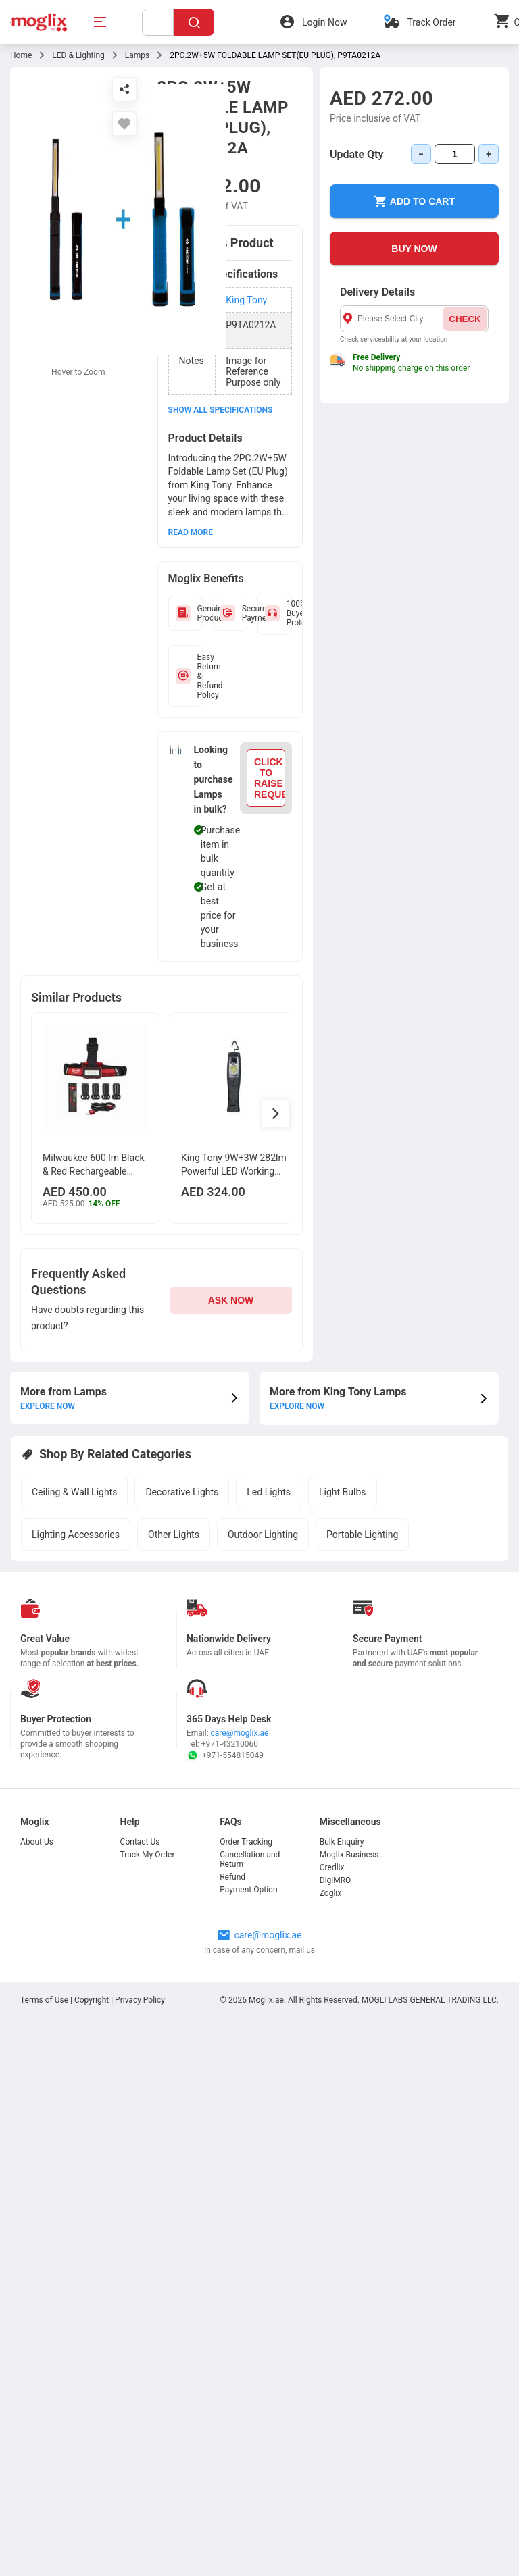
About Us (36, 1842)
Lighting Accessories (76, 1534)
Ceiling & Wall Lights (74, 1492)
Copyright (91, 2000)
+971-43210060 (229, 1744)
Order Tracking (246, 1842)
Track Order (431, 22)
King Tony (246, 299)
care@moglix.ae (240, 1733)
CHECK (464, 319)
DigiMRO (335, 1880)
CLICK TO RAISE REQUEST (269, 778)
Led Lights (269, 1492)
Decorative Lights (181, 1492)
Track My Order (147, 1854)
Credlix (332, 1867)
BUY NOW (414, 248)
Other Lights (173, 1534)
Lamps (137, 55)
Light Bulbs (342, 1492)
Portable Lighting (362, 1534)
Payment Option (248, 1890)
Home (21, 55)
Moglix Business (349, 1854)
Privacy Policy (140, 2000)
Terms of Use (45, 2000)
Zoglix (330, 1893)
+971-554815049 (225, 1755)
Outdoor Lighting (263, 1534)
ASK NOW (231, 1300)
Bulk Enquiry (342, 1842)
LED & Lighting (78, 55)
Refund (232, 1877)
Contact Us (140, 1842)
